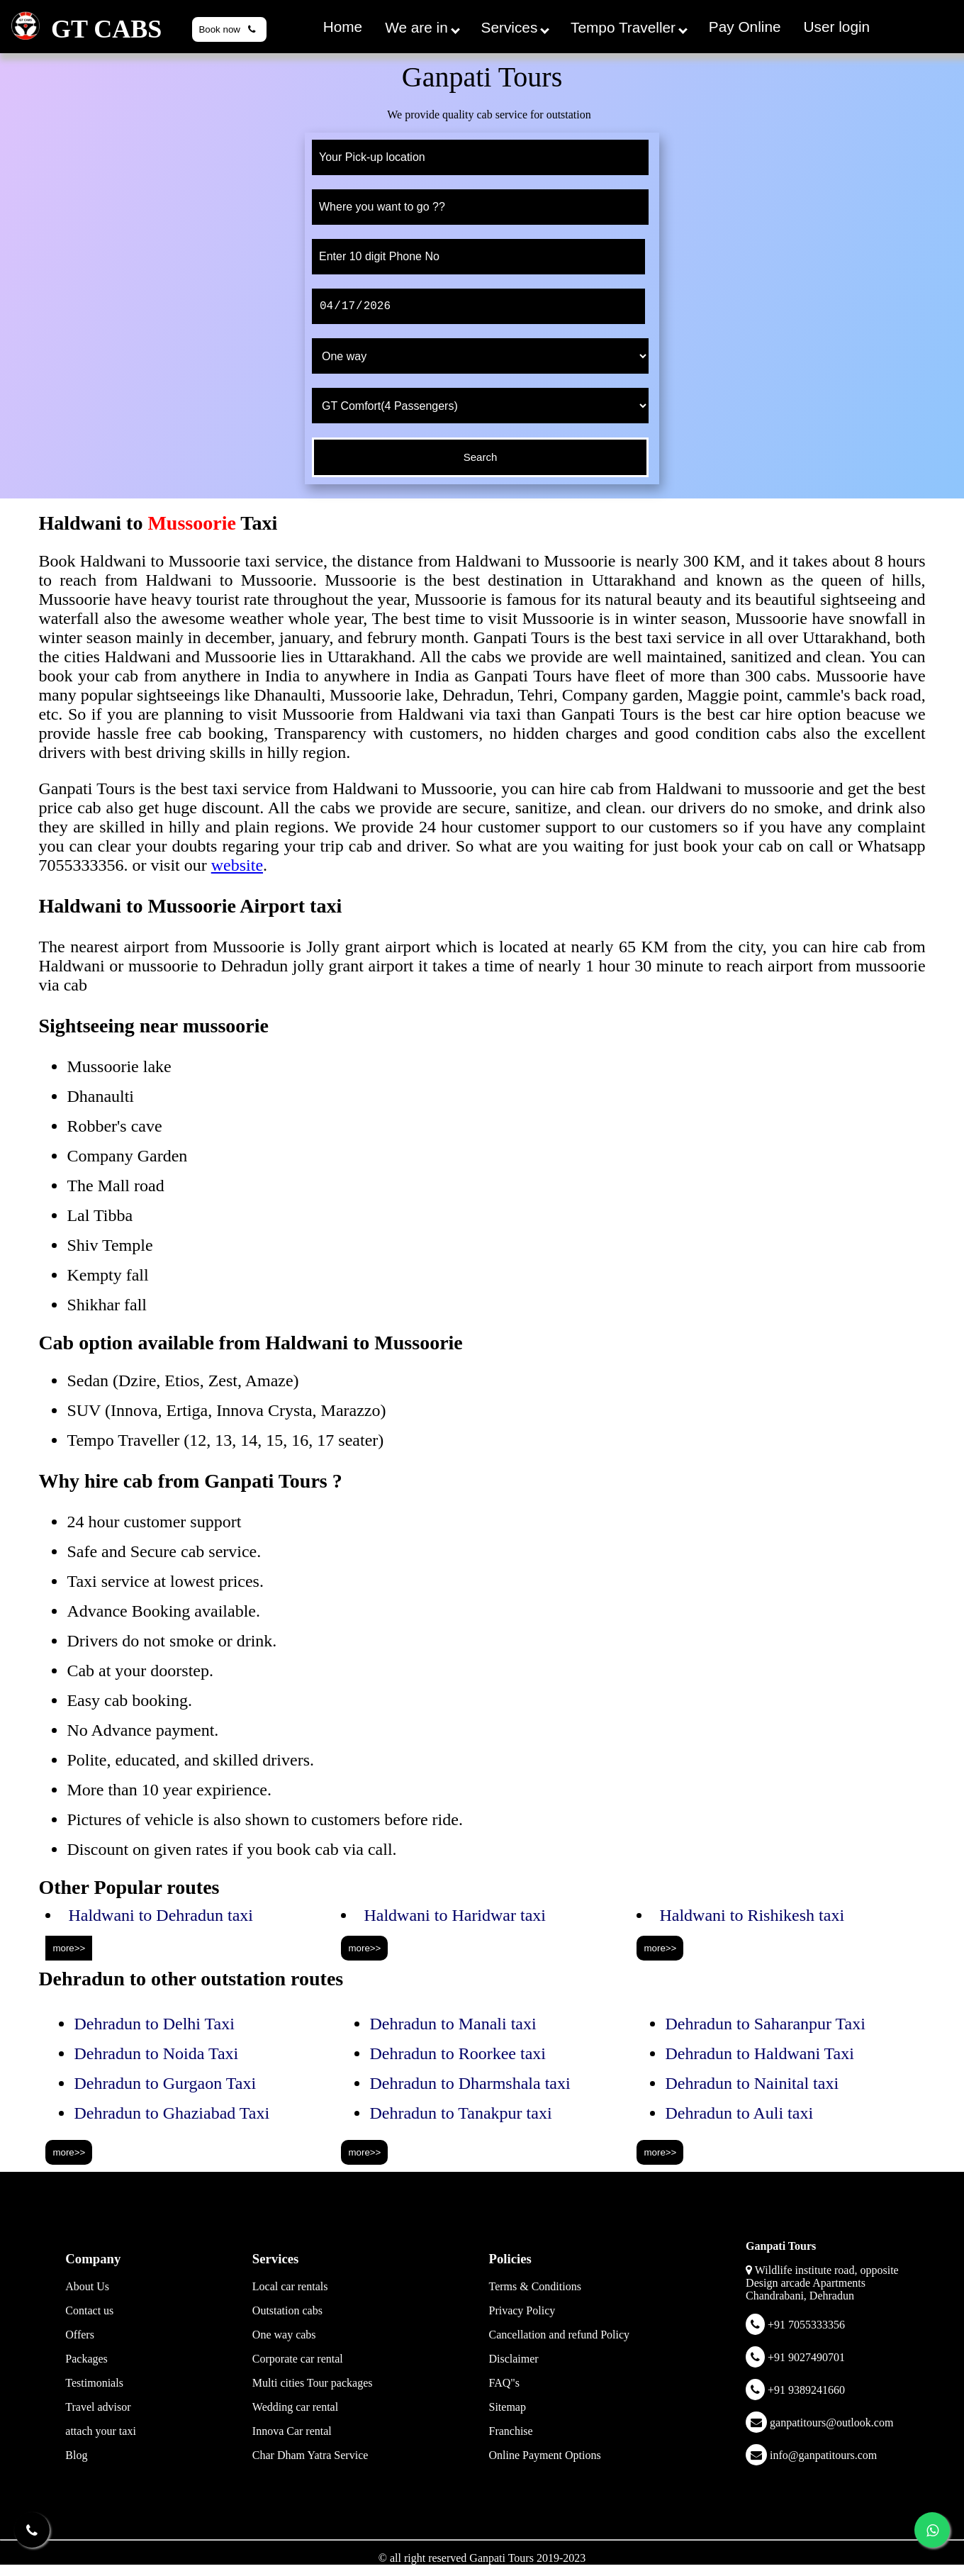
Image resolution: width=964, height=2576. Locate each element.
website (237, 865)
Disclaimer (513, 2359)
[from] (480, 157)
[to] (480, 207)
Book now (228, 29)
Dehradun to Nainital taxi (752, 2083)
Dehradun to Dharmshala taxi (469, 2083)
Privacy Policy (521, 2310)
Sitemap (506, 2407)
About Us (87, 2286)
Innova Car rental (292, 2431)
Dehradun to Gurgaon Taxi (165, 2083)
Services (515, 27)
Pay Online (745, 26)
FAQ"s (504, 2383)
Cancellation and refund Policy (558, 2335)
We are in (422, 27)
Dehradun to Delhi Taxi (154, 2023)
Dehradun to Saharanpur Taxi (765, 2023)
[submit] (480, 457)
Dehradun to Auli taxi (739, 2113)
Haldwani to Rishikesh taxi (751, 1915)
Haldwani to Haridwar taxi (455, 1915)
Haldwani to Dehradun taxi (160, 1915)
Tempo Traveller (629, 27)
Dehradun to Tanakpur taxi (460, 2113)
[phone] (478, 256)
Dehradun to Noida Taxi (156, 2053)
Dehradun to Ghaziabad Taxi (171, 2113)
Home (342, 26)
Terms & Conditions (534, 2286)
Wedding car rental (295, 2407)
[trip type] (480, 356)
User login (837, 26)
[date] (478, 306)
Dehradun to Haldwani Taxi (759, 2053)
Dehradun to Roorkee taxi (457, 2053)
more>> (68, 1948)
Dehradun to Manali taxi (452, 2023)
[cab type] (480, 405)
